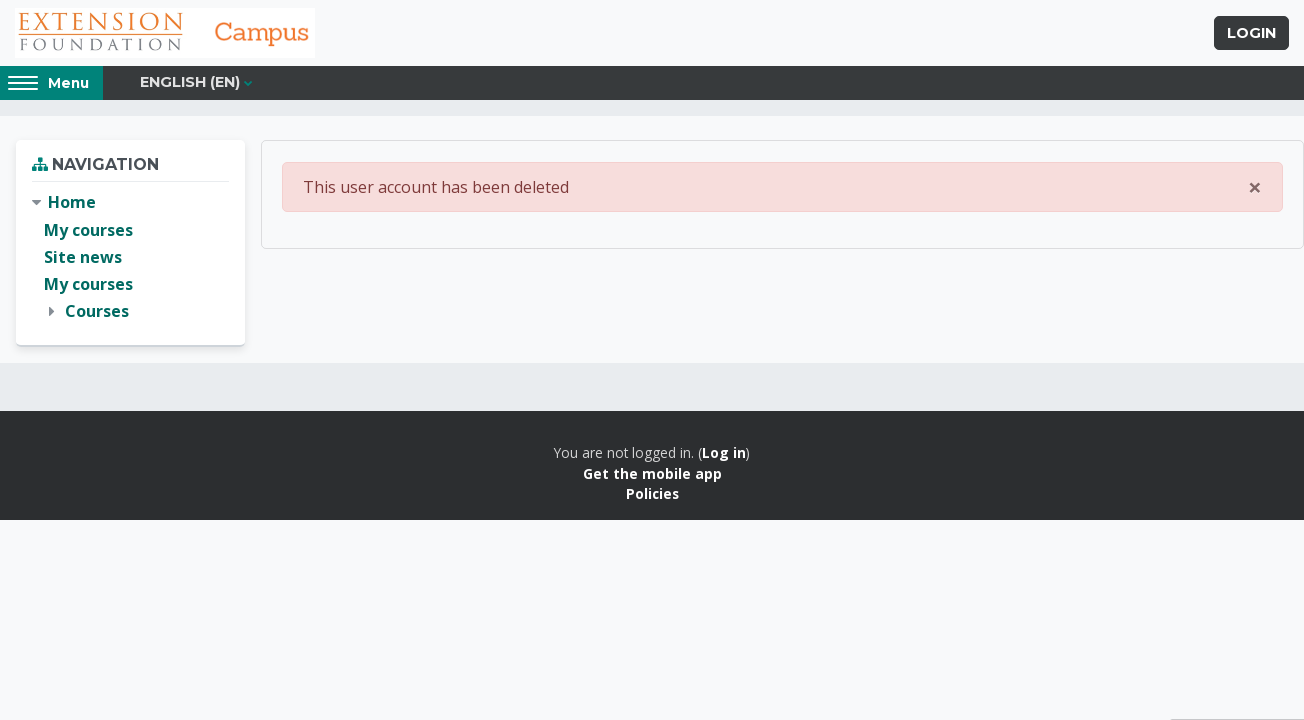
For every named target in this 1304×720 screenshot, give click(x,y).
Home (72, 202)
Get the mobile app (652, 473)
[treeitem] (130, 257)
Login (1251, 33)
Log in (724, 452)
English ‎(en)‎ (190, 82)
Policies (652, 493)
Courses (97, 311)
